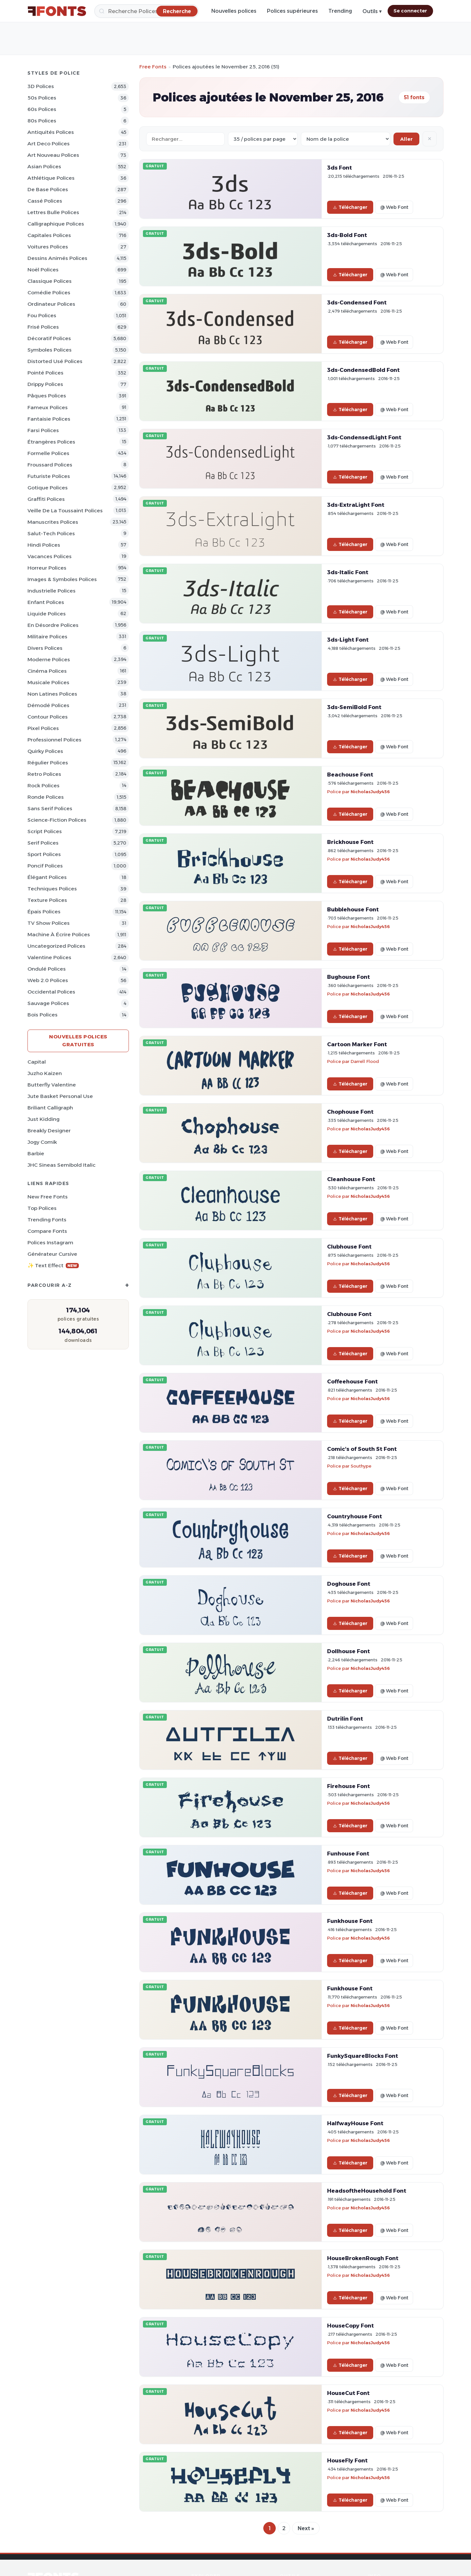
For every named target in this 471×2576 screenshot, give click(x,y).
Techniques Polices (52, 889)
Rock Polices (43, 785)
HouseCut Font (348, 2393)
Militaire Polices (47, 636)
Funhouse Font (348, 1853)
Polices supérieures (292, 11)
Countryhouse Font (354, 1516)
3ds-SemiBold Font (354, 707)
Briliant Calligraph (50, 1108)
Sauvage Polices (48, 1003)
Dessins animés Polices (57, 258)
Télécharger (350, 207)
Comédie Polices (48, 292)
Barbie (35, 1153)
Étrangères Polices (51, 442)
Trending (340, 11)
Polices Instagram (50, 1242)
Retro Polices (44, 774)
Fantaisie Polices (48, 419)
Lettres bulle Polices (53, 212)
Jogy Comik (42, 1142)
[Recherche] (146, 11)
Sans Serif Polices (49, 808)
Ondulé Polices (46, 969)
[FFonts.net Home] (56, 11)
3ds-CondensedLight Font (364, 437)
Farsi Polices (43, 430)
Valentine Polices (49, 957)
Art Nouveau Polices (53, 155)
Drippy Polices (45, 384)
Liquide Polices (46, 614)
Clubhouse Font (349, 1246)
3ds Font (339, 167)
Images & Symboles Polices (62, 579)
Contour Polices (47, 717)
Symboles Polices (49, 350)
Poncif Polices (45, 866)
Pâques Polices (46, 396)
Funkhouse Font (350, 1921)
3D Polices (40, 86)
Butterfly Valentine (51, 1085)
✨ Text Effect (53, 1265)
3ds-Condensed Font (357, 302)
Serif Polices (43, 843)
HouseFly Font (347, 2460)
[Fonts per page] (263, 139)
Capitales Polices (49, 235)
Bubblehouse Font (353, 909)
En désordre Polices (52, 625)
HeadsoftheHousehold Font (366, 2190)
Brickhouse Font (350, 842)
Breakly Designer (49, 1130)
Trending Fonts (46, 1219)
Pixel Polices (43, 728)
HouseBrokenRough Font (362, 2258)
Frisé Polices (43, 327)
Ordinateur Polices (51, 304)
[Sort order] (345, 139)
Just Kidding (43, 1119)
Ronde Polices (45, 797)
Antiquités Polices (50, 132)
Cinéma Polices (47, 671)
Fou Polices (41, 315)
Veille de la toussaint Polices (65, 510)
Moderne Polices (48, 659)
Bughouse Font (348, 977)
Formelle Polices (48, 453)
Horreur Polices (46, 568)
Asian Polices (44, 166)
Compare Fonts (47, 1231)
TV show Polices (48, 923)
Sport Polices (44, 854)
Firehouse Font (348, 1786)
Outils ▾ (372, 11)
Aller (406, 139)
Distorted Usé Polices (54, 361)
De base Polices (47, 189)
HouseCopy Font (350, 2325)
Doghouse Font (348, 1583)
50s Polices (41, 98)
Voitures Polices (47, 247)
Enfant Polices (45, 602)
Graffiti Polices (46, 499)
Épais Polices (44, 911)
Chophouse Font (350, 1111)
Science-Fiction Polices (56, 820)
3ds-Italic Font (347, 572)
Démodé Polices (48, 705)
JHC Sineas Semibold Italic (61, 1165)
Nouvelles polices (233, 11)
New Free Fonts (47, 1197)
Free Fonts (152, 67)
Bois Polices (42, 1015)
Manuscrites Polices (52, 522)
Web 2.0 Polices (47, 980)
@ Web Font (394, 207)
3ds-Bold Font (347, 235)
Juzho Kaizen (44, 1073)
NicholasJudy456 (370, 791)
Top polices (42, 1208)
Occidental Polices (51, 992)
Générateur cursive (52, 1254)
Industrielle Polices (51, 591)
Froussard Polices (49, 465)
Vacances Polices (49, 556)
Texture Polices (47, 900)
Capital (36, 1062)
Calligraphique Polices (55, 224)
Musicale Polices (48, 682)
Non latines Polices (52, 694)
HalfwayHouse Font (355, 2123)
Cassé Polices (44, 201)
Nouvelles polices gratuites (78, 1040)
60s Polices (41, 109)
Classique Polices (49, 281)
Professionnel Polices (54, 740)
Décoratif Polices (49, 338)
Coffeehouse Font (352, 1381)
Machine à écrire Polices (58, 934)
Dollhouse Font (348, 1651)
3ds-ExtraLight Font (355, 505)
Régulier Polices (47, 762)
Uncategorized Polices (56, 946)
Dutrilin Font (345, 1718)
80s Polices (41, 121)
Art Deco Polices (48, 143)
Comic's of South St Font (362, 1449)
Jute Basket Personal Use (60, 1096)
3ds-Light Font (348, 639)
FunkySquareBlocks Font (362, 2056)
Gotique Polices (47, 487)
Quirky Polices (45, 751)
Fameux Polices (47, 407)
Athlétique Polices (51, 178)
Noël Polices (43, 269)
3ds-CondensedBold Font (363, 370)
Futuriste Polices (48, 476)
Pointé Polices (45, 373)
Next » (306, 2528)
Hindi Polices (43, 545)
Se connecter (410, 11)
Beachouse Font (350, 774)
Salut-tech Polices (51, 533)
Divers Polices (44, 648)
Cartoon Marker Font (357, 1044)
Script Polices (44, 831)
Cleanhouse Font (351, 1179)
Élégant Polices (47, 877)
